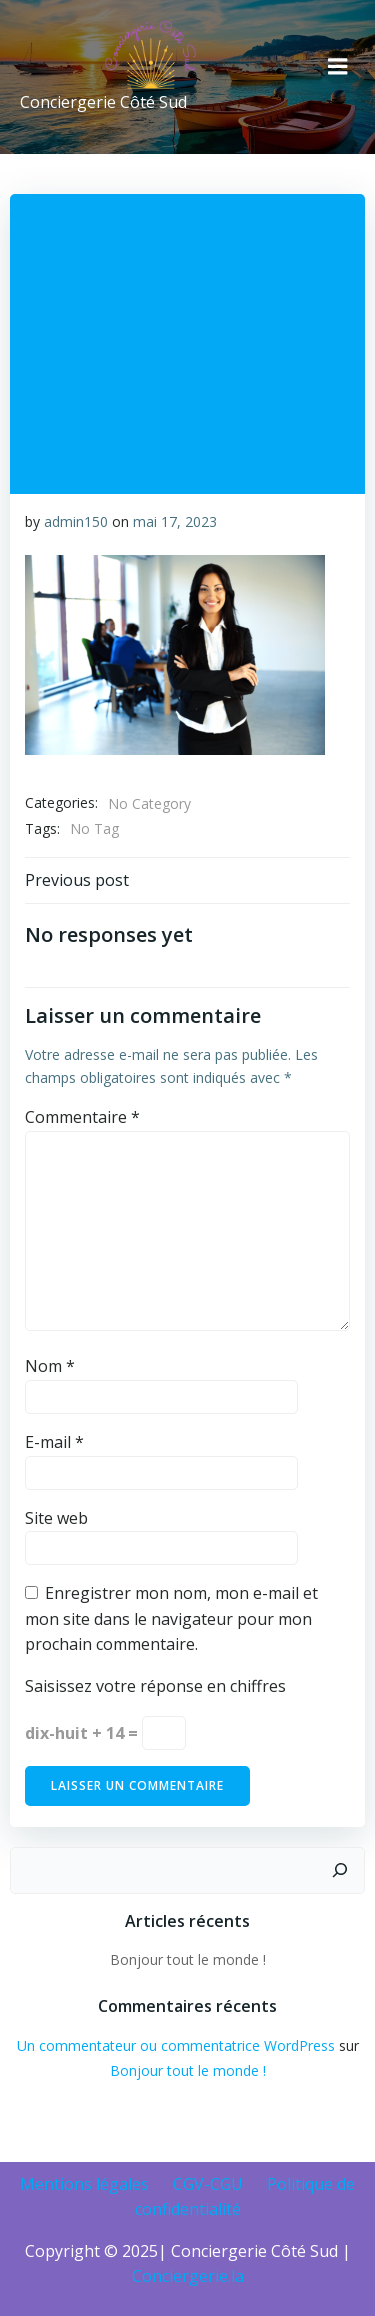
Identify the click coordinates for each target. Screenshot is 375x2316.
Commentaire (82, 1117)
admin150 (76, 521)
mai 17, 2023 (175, 521)
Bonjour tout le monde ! (188, 1959)
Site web (56, 1518)
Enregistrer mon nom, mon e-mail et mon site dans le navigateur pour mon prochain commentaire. (171, 1618)
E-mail (54, 1442)
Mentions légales (84, 2184)
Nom (50, 1366)
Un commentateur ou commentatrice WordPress (176, 2045)
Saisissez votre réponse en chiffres (155, 1686)
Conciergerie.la (188, 2276)
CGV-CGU (208, 2184)
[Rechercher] (340, 1871)
